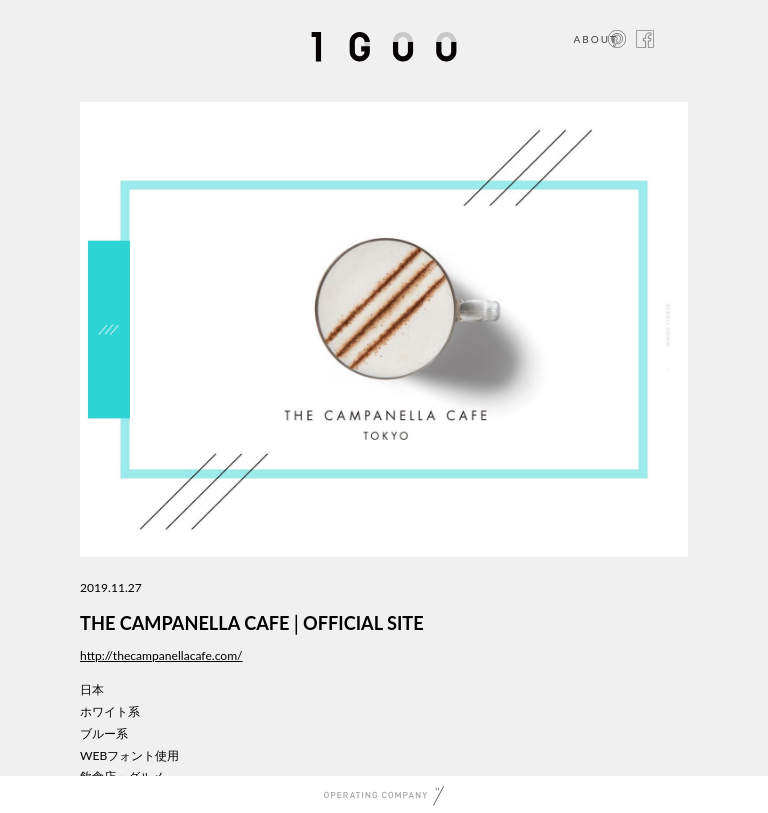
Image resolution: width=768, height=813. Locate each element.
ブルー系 (104, 733)
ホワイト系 (110, 711)
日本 (92, 689)
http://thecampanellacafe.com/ (161, 655)
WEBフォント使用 (129, 755)
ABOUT (595, 39)
